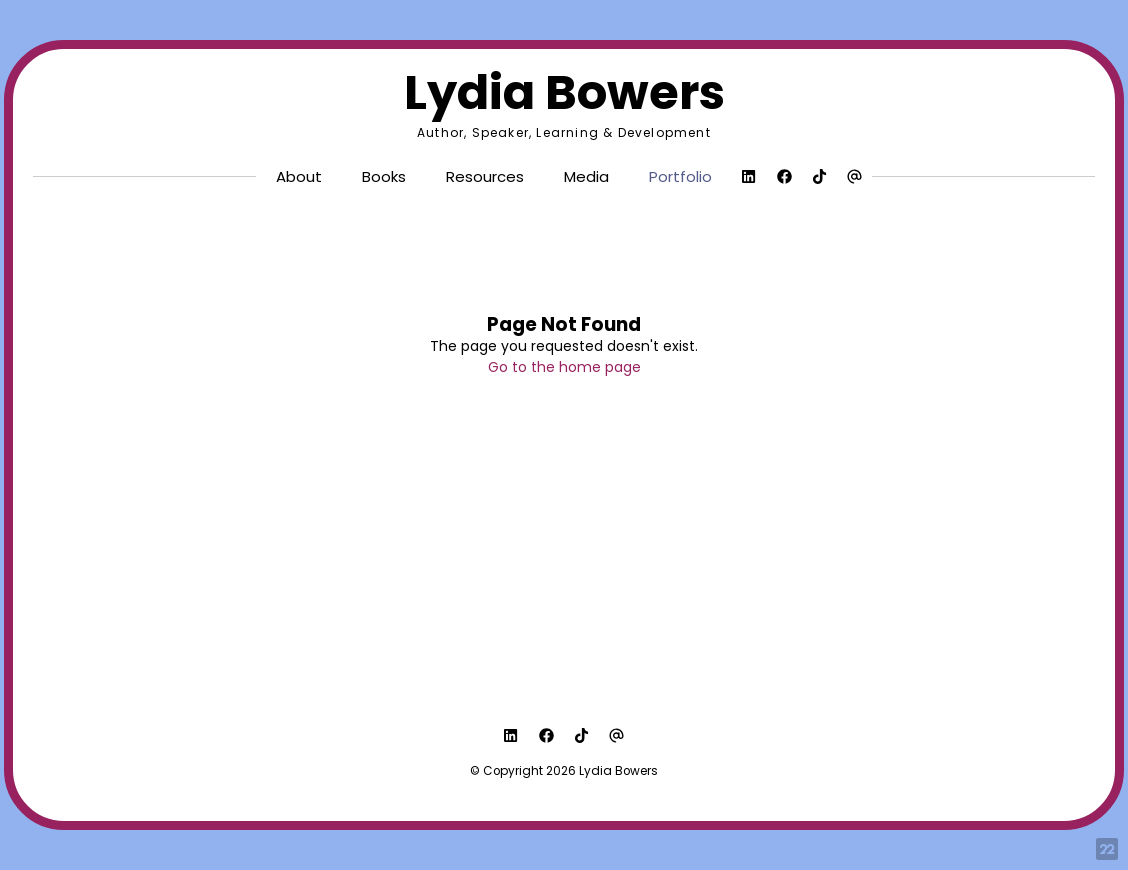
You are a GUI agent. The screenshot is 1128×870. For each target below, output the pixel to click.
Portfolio (680, 176)
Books (384, 176)
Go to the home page (564, 367)
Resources (485, 176)
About (299, 176)
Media (586, 176)
